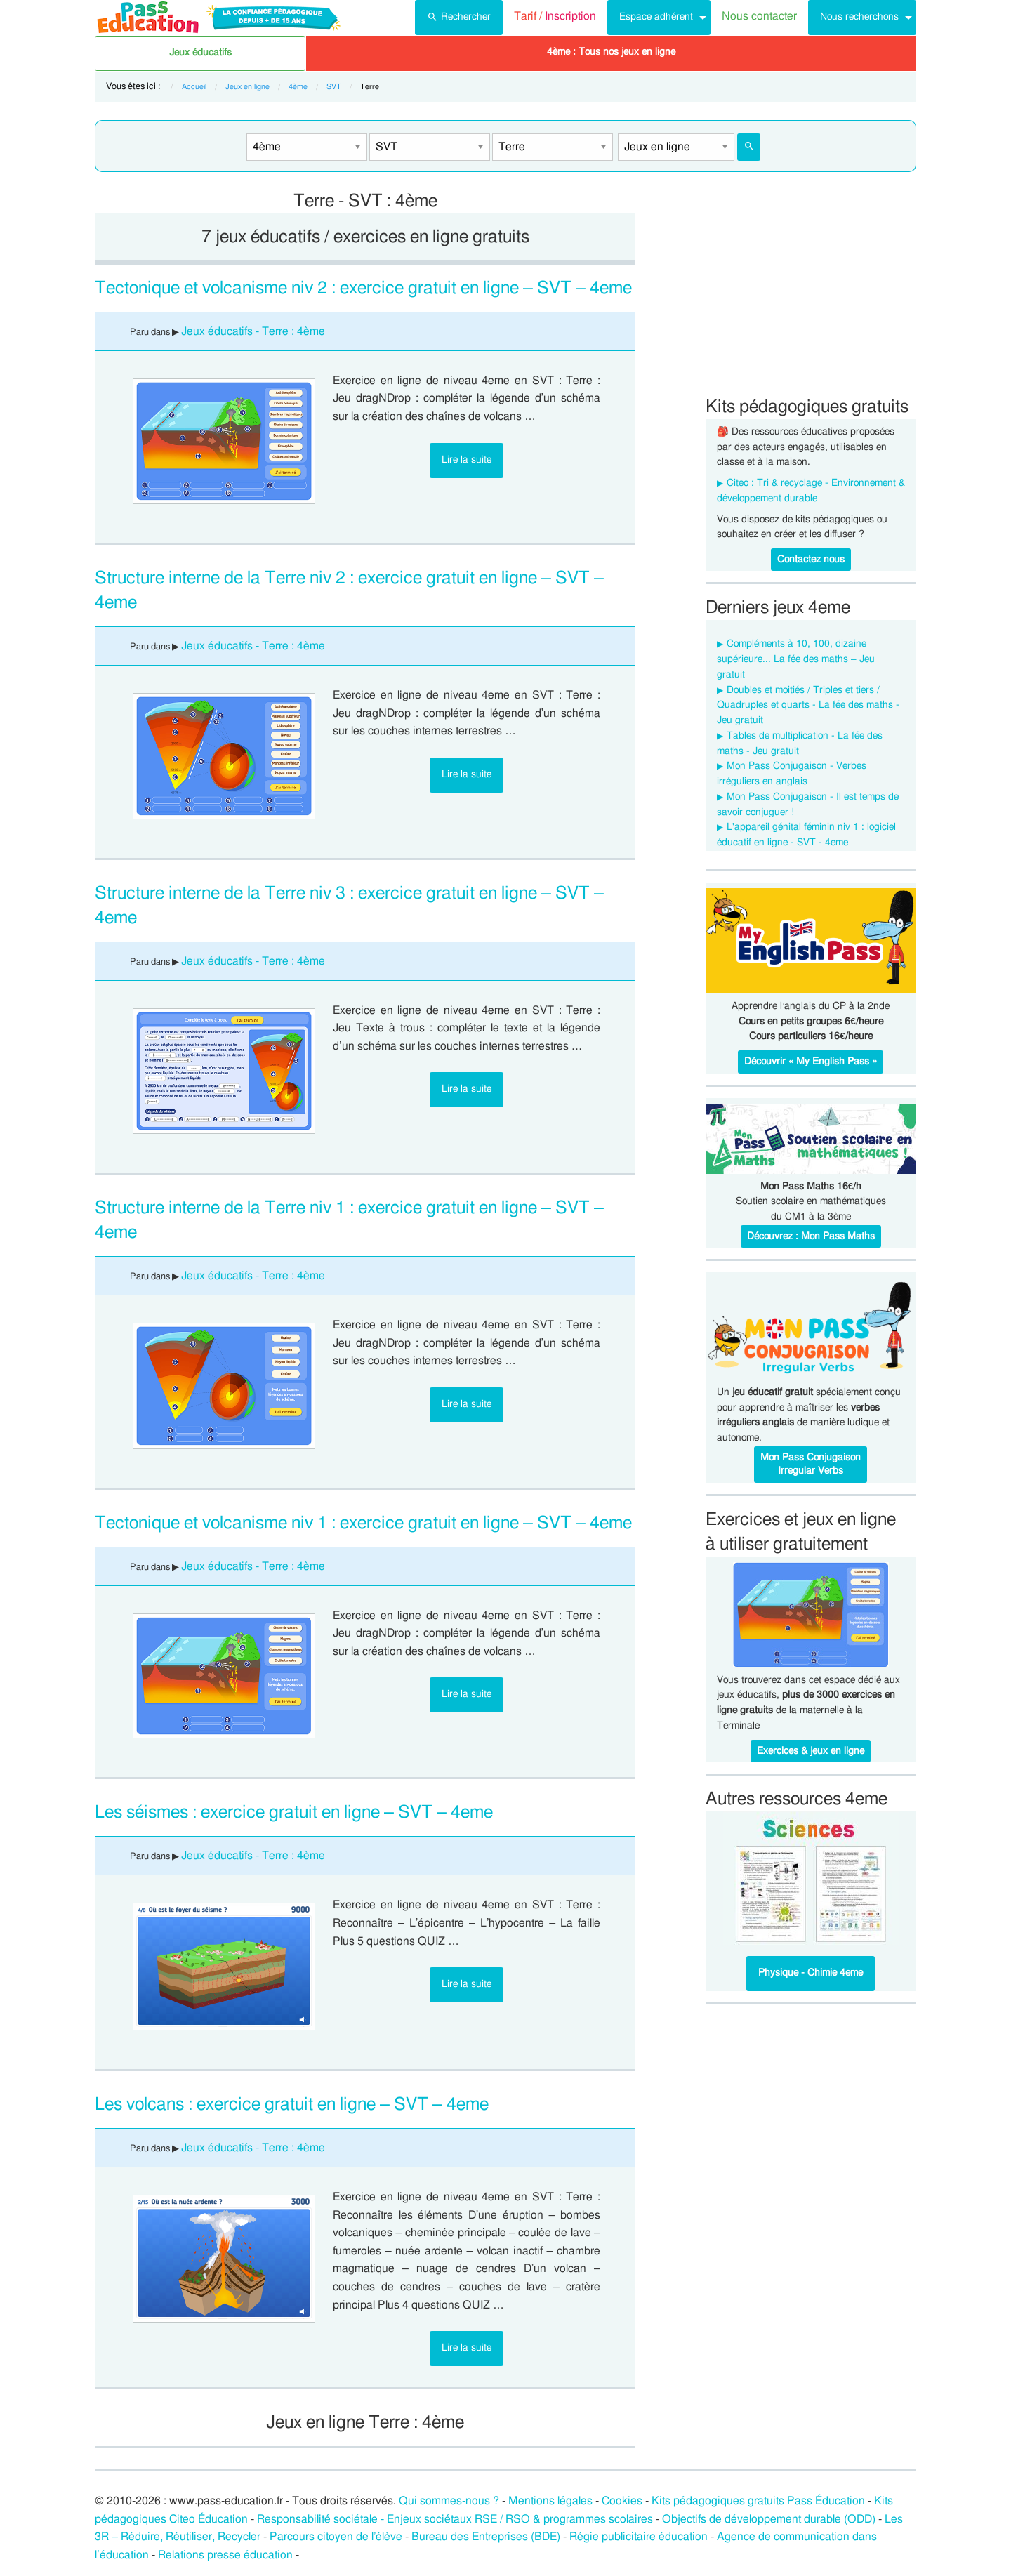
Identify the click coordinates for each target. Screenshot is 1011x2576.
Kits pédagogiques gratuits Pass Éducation (758, 2500)
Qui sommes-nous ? (449, 2500)
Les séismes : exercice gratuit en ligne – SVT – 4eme (294, 1812)
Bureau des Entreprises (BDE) (485, 2536)
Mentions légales (550, 2500)
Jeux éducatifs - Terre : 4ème (253, 331)
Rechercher (459, 15)
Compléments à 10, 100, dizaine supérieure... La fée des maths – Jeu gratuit (796, 659)
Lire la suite (466, 459)
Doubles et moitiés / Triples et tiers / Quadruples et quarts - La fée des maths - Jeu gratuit (808, 705)
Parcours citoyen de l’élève (336, 2536)
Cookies (622, 2500)
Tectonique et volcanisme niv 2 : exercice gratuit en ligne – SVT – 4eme (363, 288)
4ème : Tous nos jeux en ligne (611, 52)
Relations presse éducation (225, 2555)
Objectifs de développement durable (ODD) (768, 2519)
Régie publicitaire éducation (638, 2536)
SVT (333, 87)
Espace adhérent (656, 16)
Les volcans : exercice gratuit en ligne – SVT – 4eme (292, 2104)
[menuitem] (459, 17)
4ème (298, 87)
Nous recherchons (859, 16)
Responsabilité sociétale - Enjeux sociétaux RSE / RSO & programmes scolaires (455, 2519)
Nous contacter (759, 16)
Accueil (194, 87)
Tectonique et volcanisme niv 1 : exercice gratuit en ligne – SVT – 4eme (363, 1523)
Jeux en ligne (247, 87)
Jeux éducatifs (200, 53)
